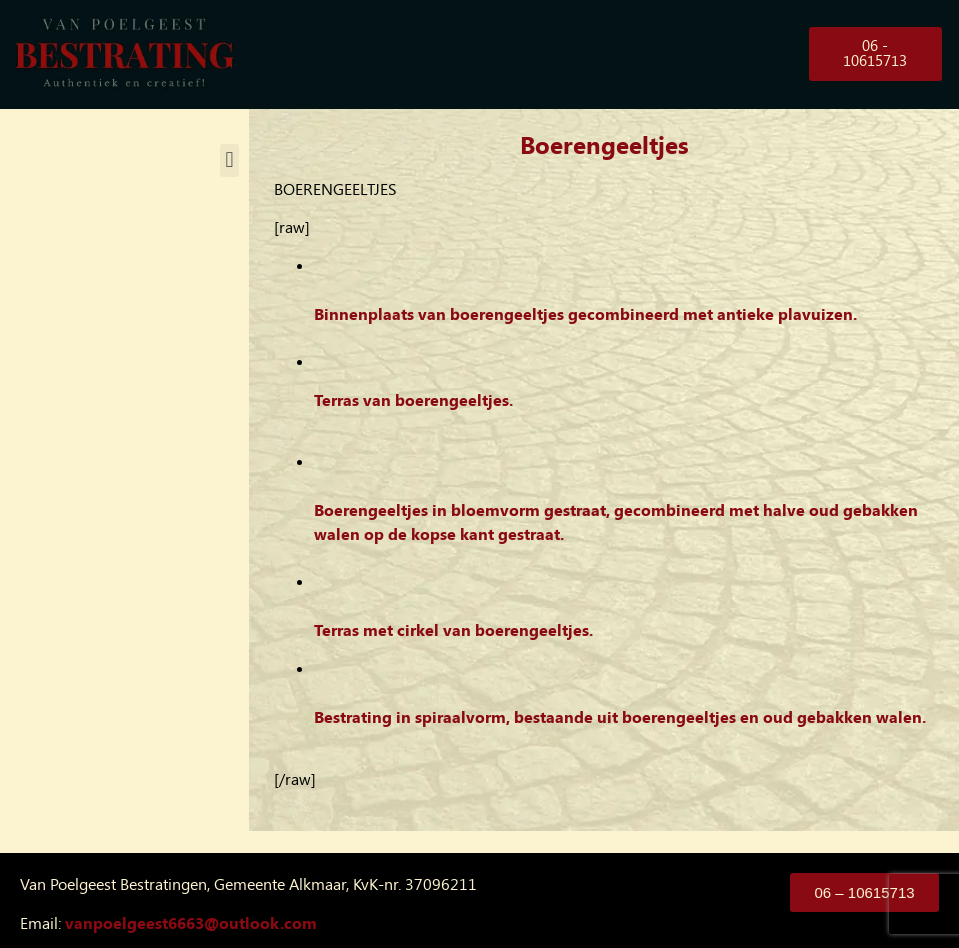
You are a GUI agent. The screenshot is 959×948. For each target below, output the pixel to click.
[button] (229, 160)
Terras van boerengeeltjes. (413, 400)
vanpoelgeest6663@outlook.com (191, 923)
